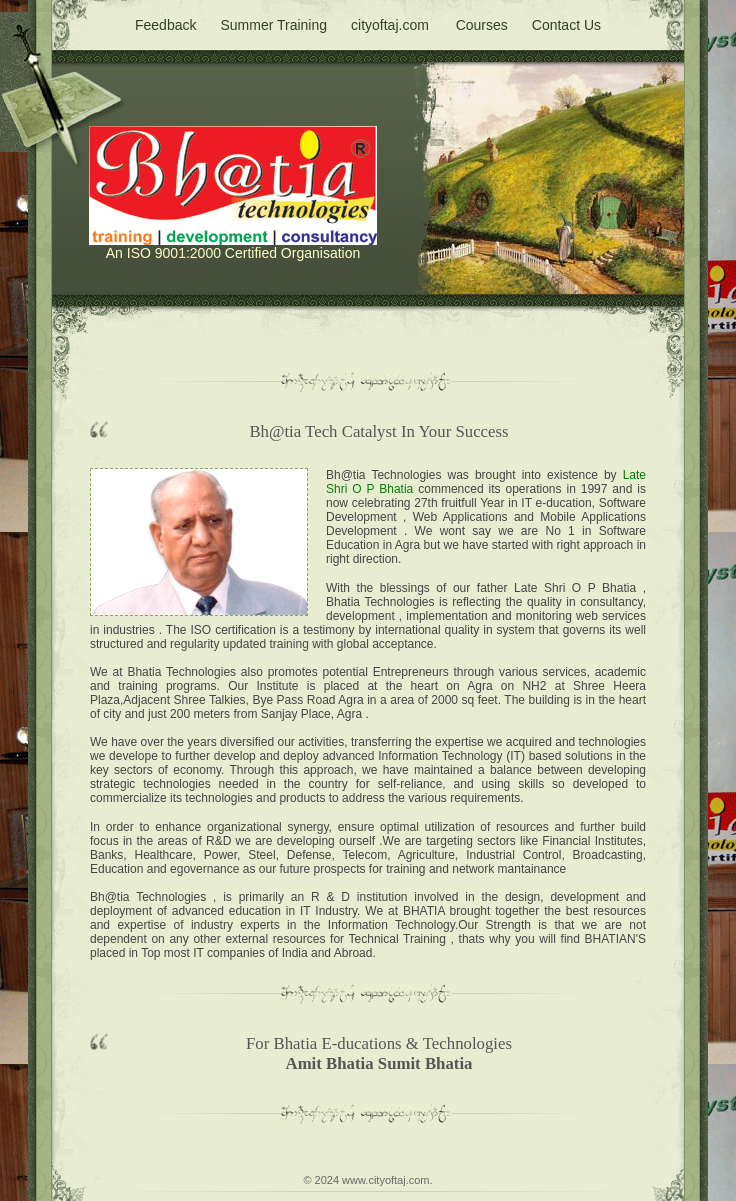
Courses (482, 25)
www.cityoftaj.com (385, 1180)
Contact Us (566, 25)
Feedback (165, 25)
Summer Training (273, 25)
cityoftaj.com (390, 25)
